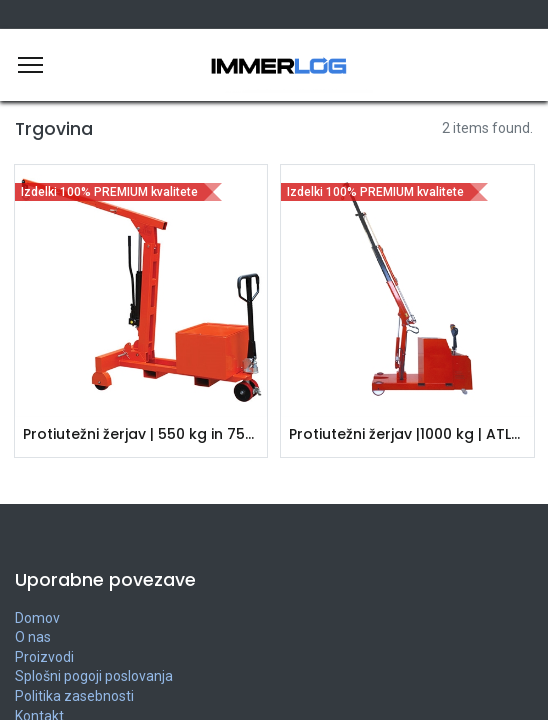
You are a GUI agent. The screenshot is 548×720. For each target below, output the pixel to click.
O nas (33, 637)
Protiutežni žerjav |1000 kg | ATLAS (407, 434)
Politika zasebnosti (74, 696)
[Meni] (30, 65)
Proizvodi (44, 657)
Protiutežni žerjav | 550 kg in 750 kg (141, 434)
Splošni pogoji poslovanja (94, 676)
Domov (37, 618)
